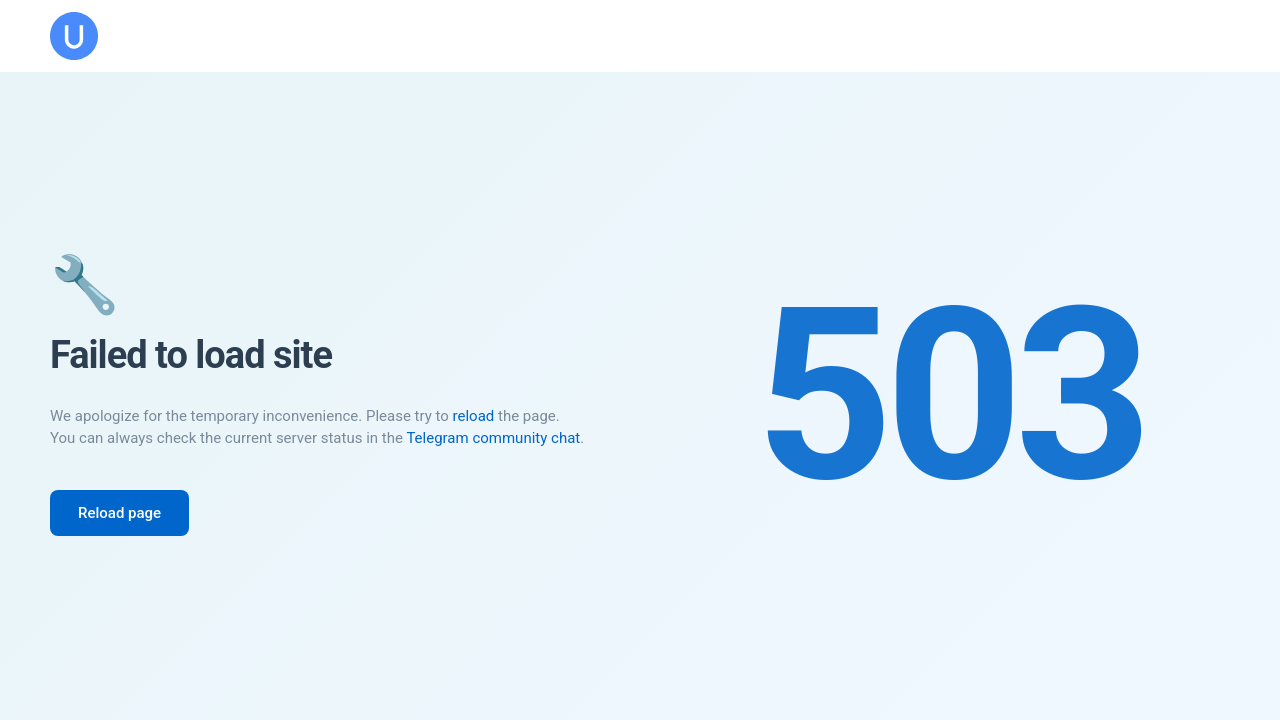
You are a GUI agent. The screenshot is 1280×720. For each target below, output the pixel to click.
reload (474, 416)
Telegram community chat (493, 438)
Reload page (119, 513)
